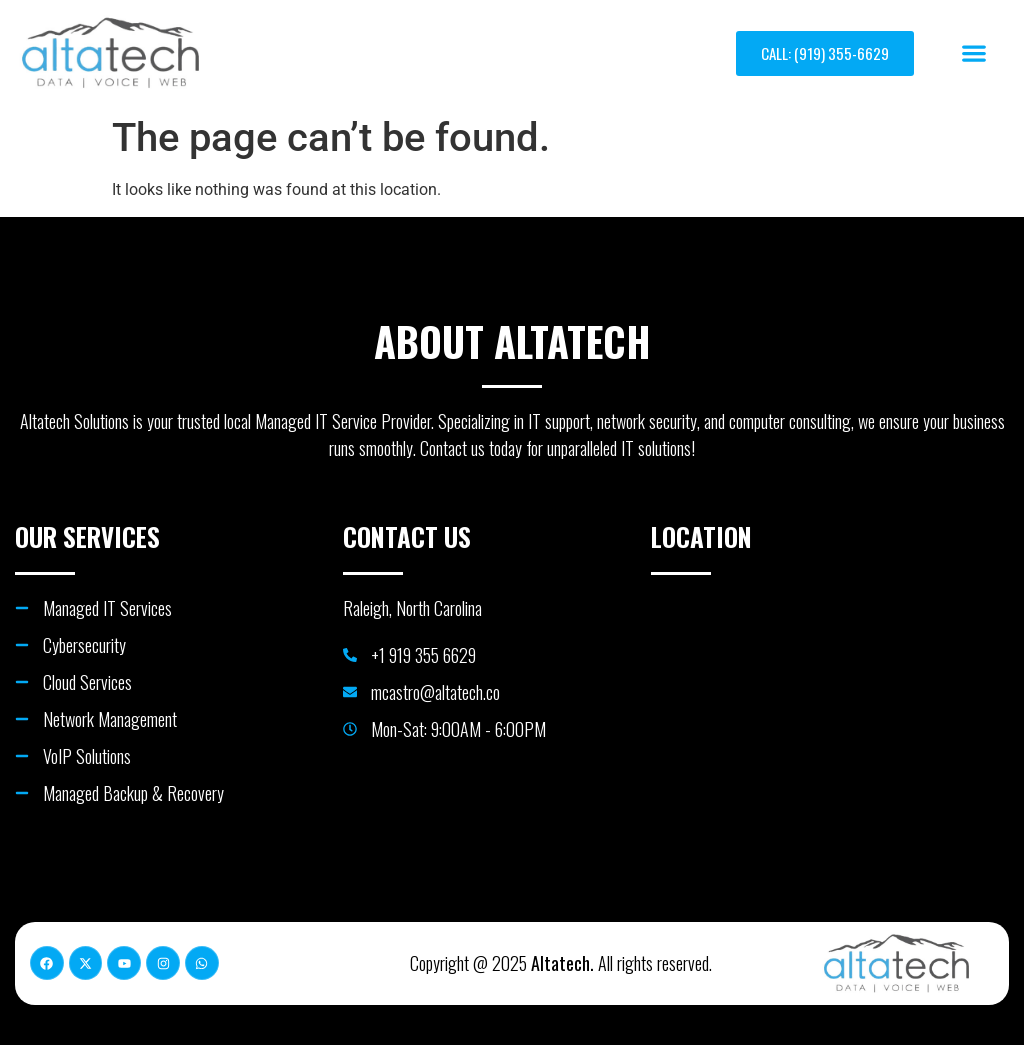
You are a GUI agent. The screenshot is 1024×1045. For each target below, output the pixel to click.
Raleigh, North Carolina (412, 608)
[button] (973, 53)
